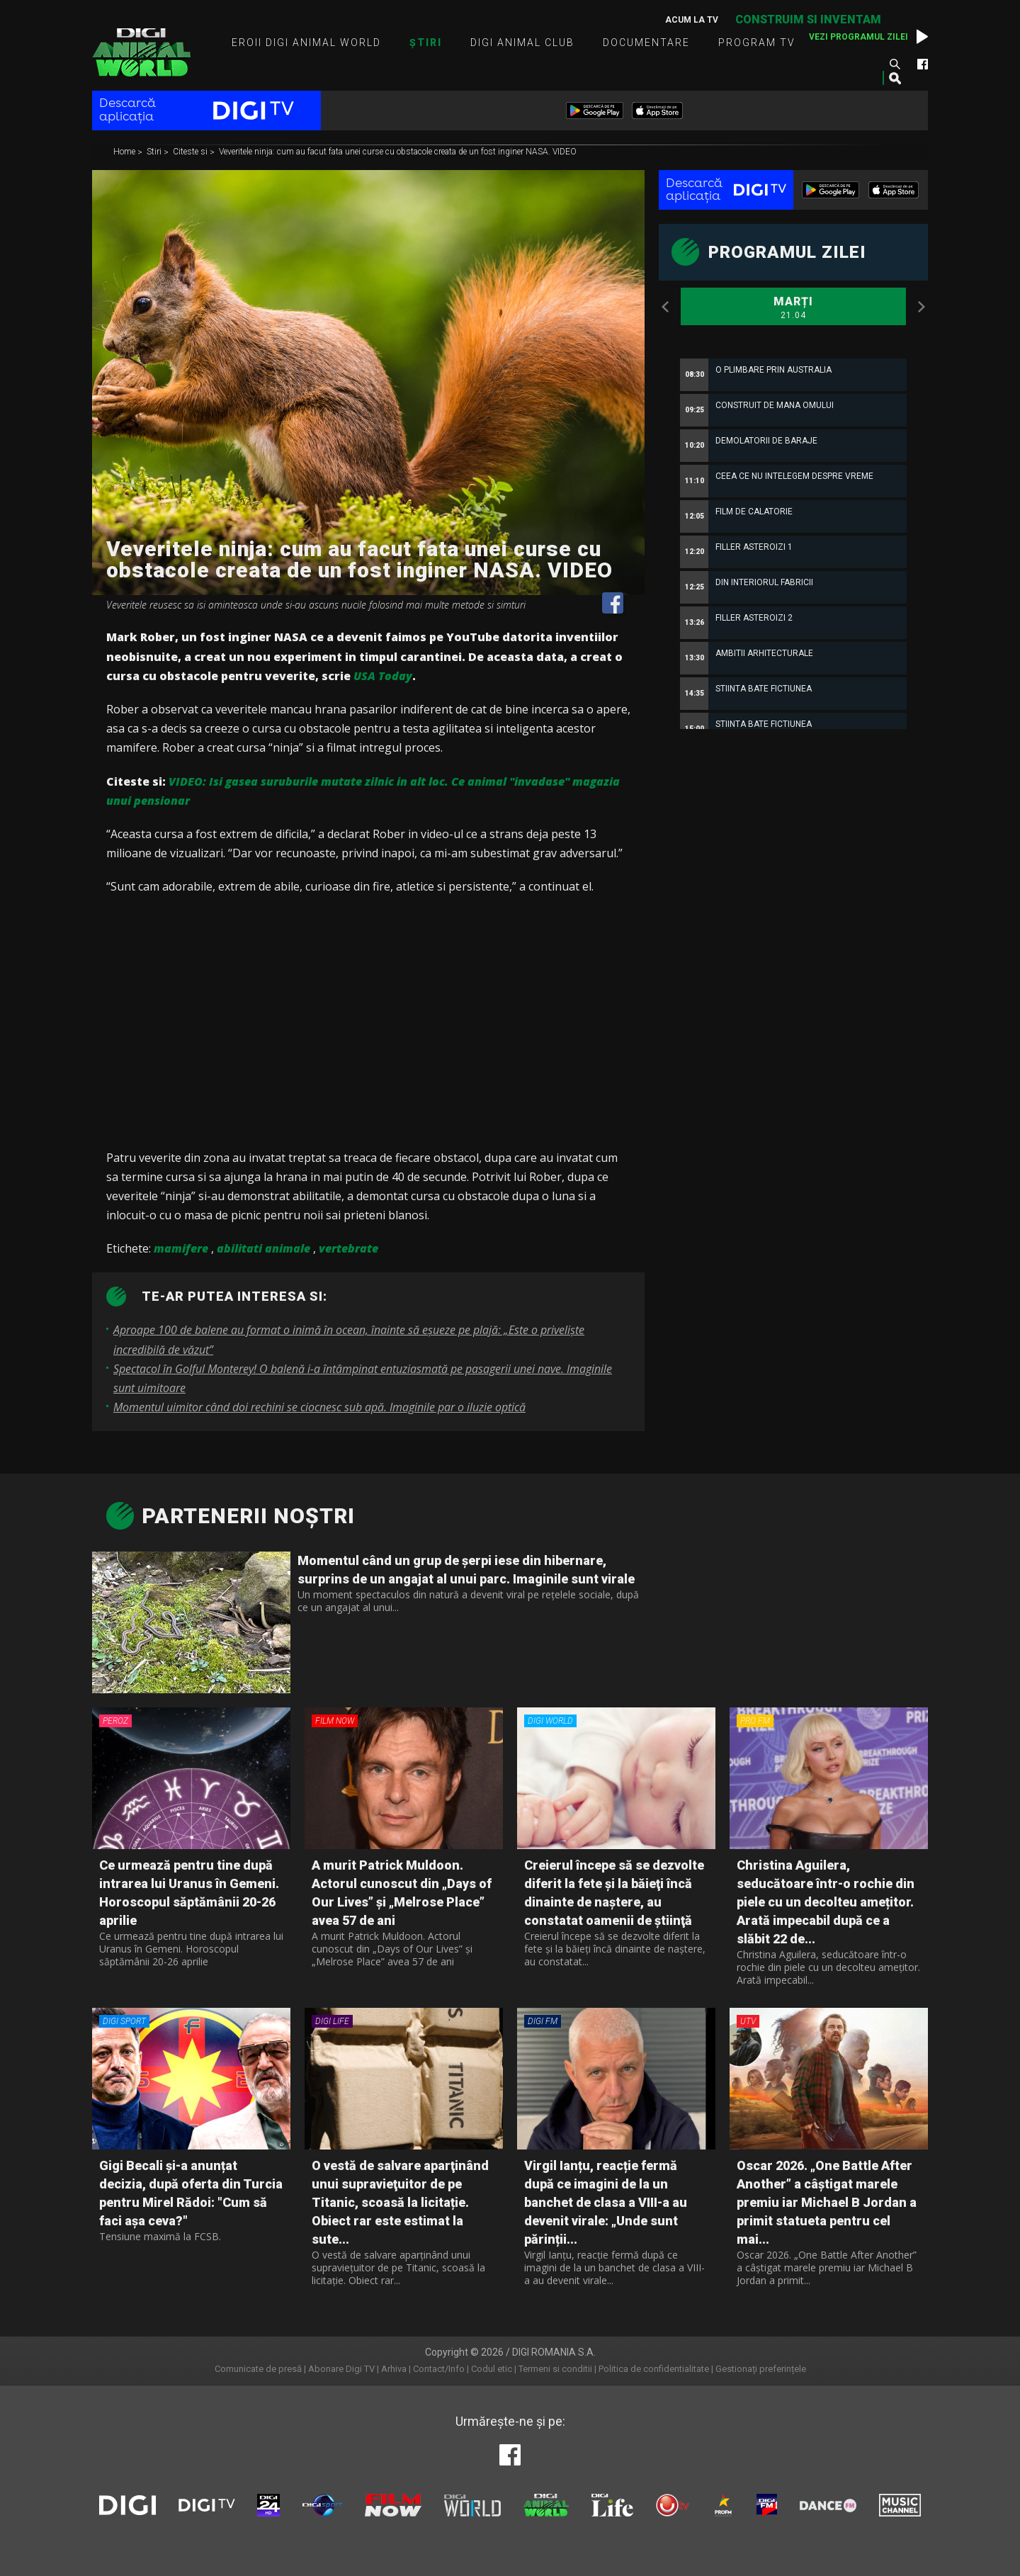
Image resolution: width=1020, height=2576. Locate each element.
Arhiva (394, 2368)
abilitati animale (263, 1248)
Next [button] (921, 307)
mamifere (181, 1248)
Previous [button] (666, 307)
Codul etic (491, 2368)
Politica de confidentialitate (654, 2368)
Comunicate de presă (258, 2368)
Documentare (646, 42)
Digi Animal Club (522, 42)
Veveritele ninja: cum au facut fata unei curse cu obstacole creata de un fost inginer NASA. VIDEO (398, 152)
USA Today (382, 676)
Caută (895, 64)
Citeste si (191, 152)
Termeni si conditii (555, 2368)
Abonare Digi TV (341, 2368)
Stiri (155, 152)
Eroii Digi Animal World (306, 42)
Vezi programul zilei (858, 37)
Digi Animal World (141, 52)
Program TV (756, 42)
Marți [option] (793, 308)
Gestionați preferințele (760, 2368)
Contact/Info (439, 2368)
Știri (425, 42)
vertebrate (348, 1248)
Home (125, 152)
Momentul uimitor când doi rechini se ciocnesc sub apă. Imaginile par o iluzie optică (319, 1407)
